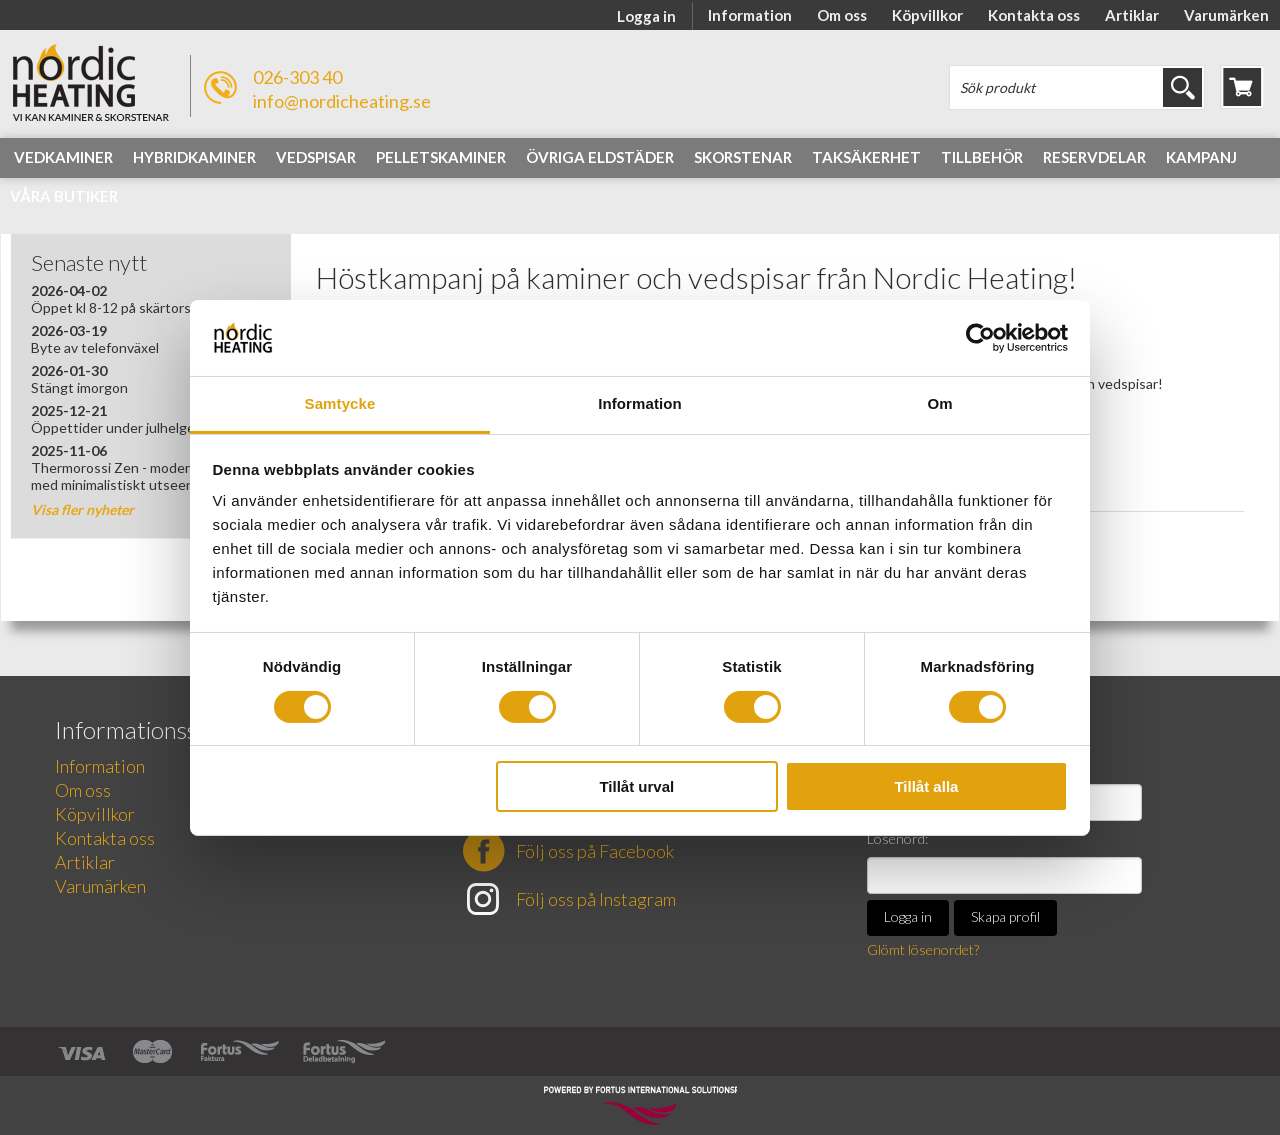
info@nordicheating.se (342, 101)
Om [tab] (939, 403)
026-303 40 (297, 77)
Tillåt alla (926, 786)
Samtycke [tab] (340, 403)
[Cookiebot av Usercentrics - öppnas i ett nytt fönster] (980, 338)
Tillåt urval (636, 786)
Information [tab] (640, 403)
